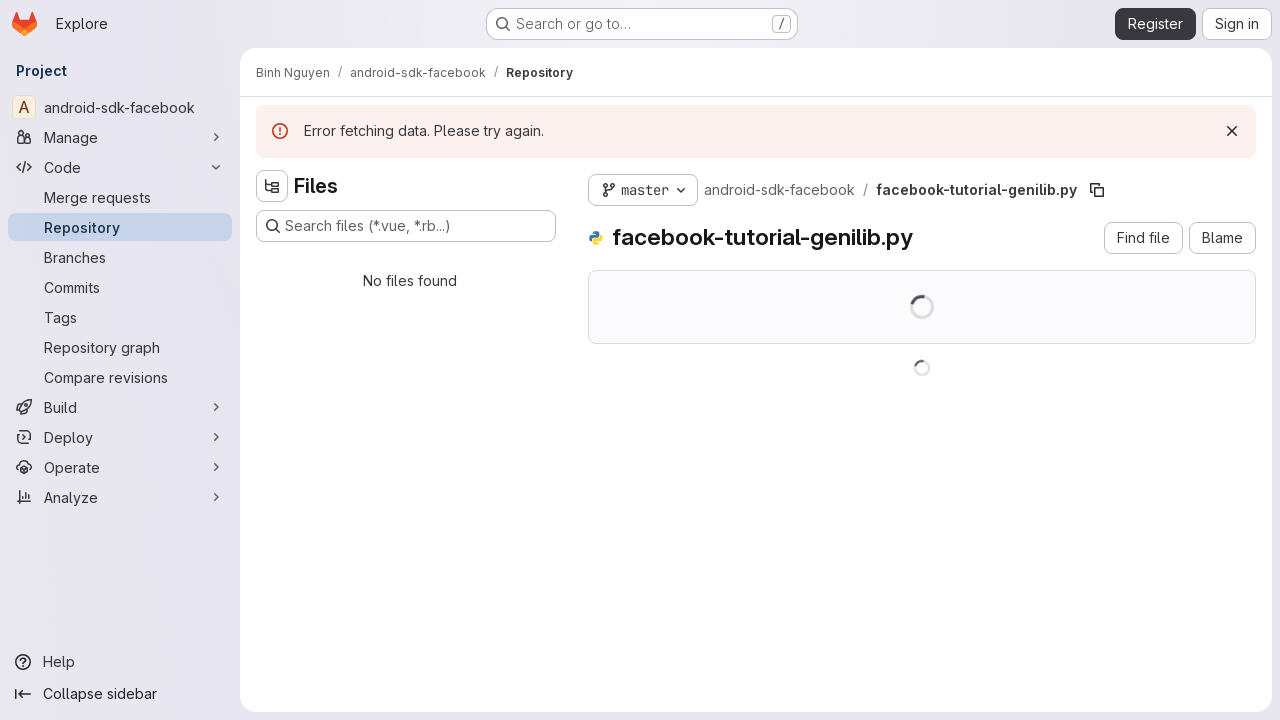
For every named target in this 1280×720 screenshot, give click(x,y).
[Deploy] (120, 437)
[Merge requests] (120, 197)
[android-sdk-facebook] (120, 107)
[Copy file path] (1097, 190)
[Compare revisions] (120, 377)
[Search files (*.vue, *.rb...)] (406, 226)
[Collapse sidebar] (120, 694)
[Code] (120, 167)
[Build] (120, 407)
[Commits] (120, 287)
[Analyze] (120, 497)
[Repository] (120, 227)
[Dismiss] (1232, 131)
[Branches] (120, 257)
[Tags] (120, 317)
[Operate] (120, 467)
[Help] (120, 662)
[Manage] (120, 137)
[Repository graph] (120, 347)
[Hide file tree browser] (272, 186)
